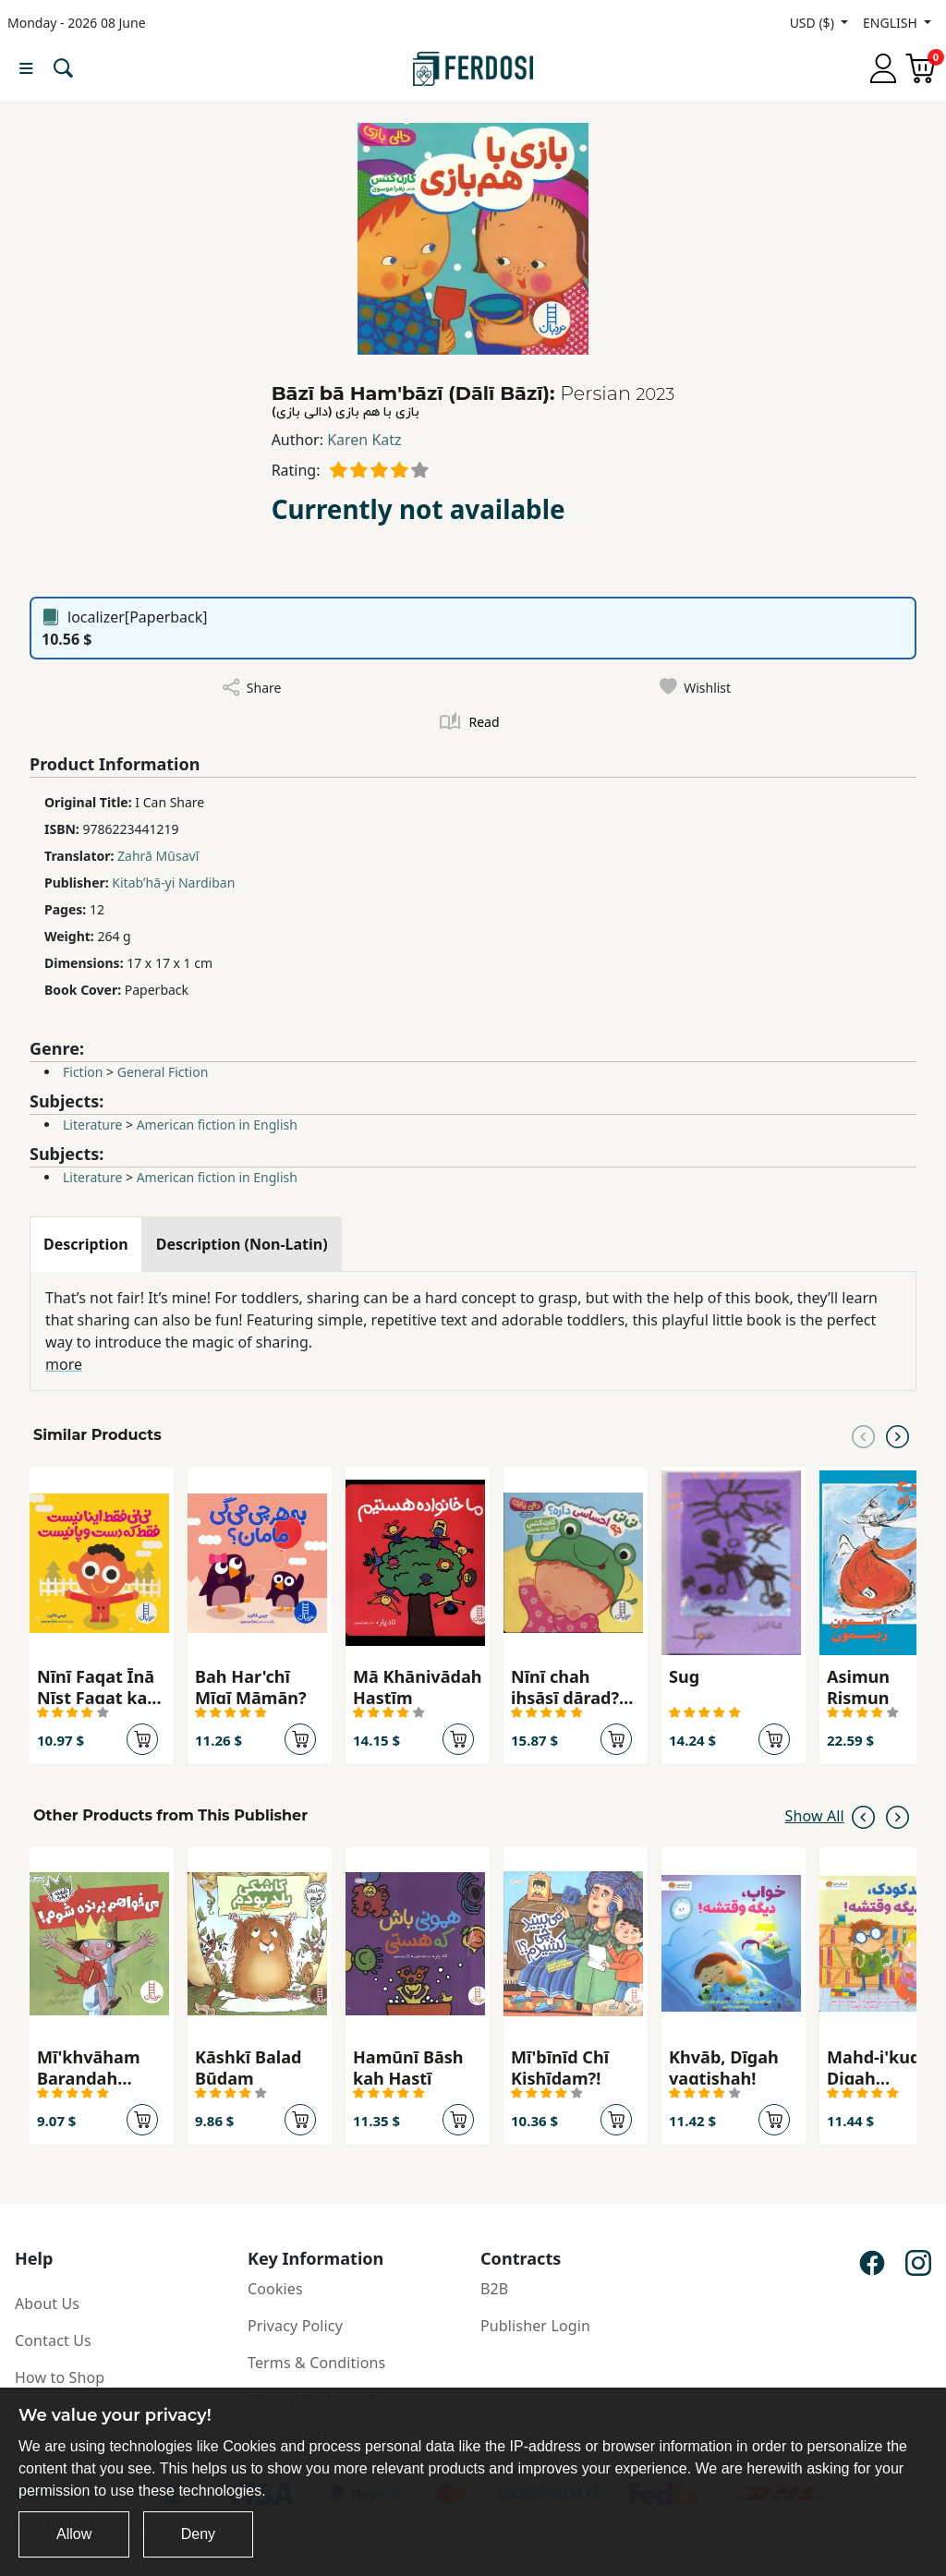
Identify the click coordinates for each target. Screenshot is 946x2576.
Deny (198, 2534)
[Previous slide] (863, 1435)
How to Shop (59, 2377)
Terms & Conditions (316, 2362)
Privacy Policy (295, 2326)
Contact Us (53, 2340)
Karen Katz (364, 439)
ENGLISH (891, 22)
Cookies (275, 2289)
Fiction (83, 1072)
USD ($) (814, 22)
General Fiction (163, 1072)
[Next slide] (897, 1435)
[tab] (86, 1244)
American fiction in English (217, 1124)
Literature (92, 1124)
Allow (73, 2534)
